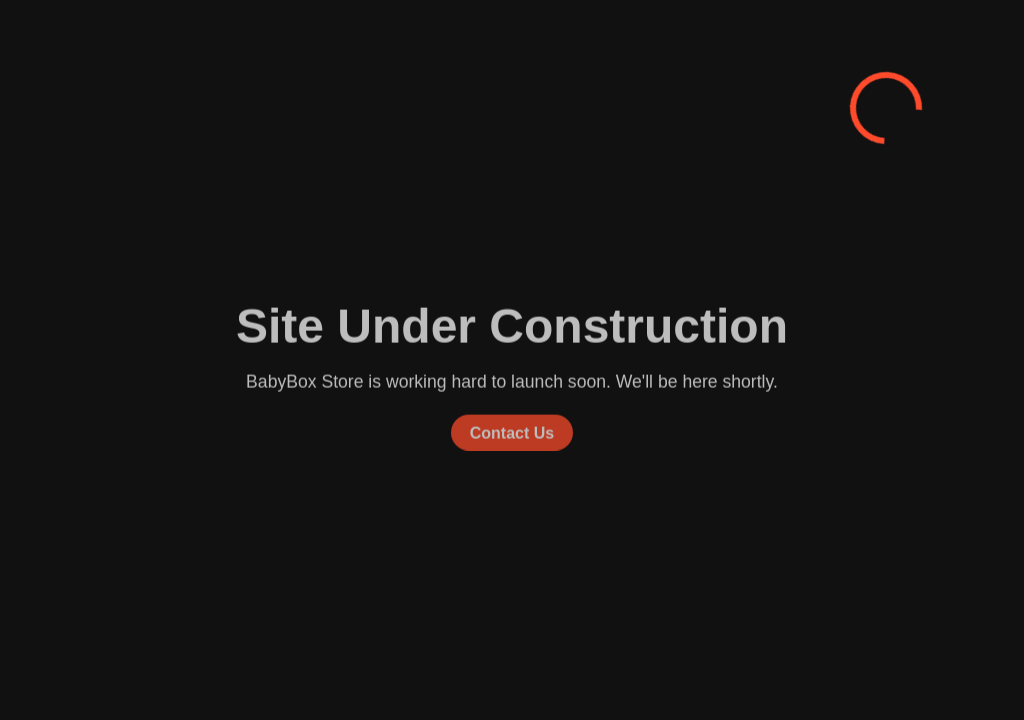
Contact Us (512, 431)
